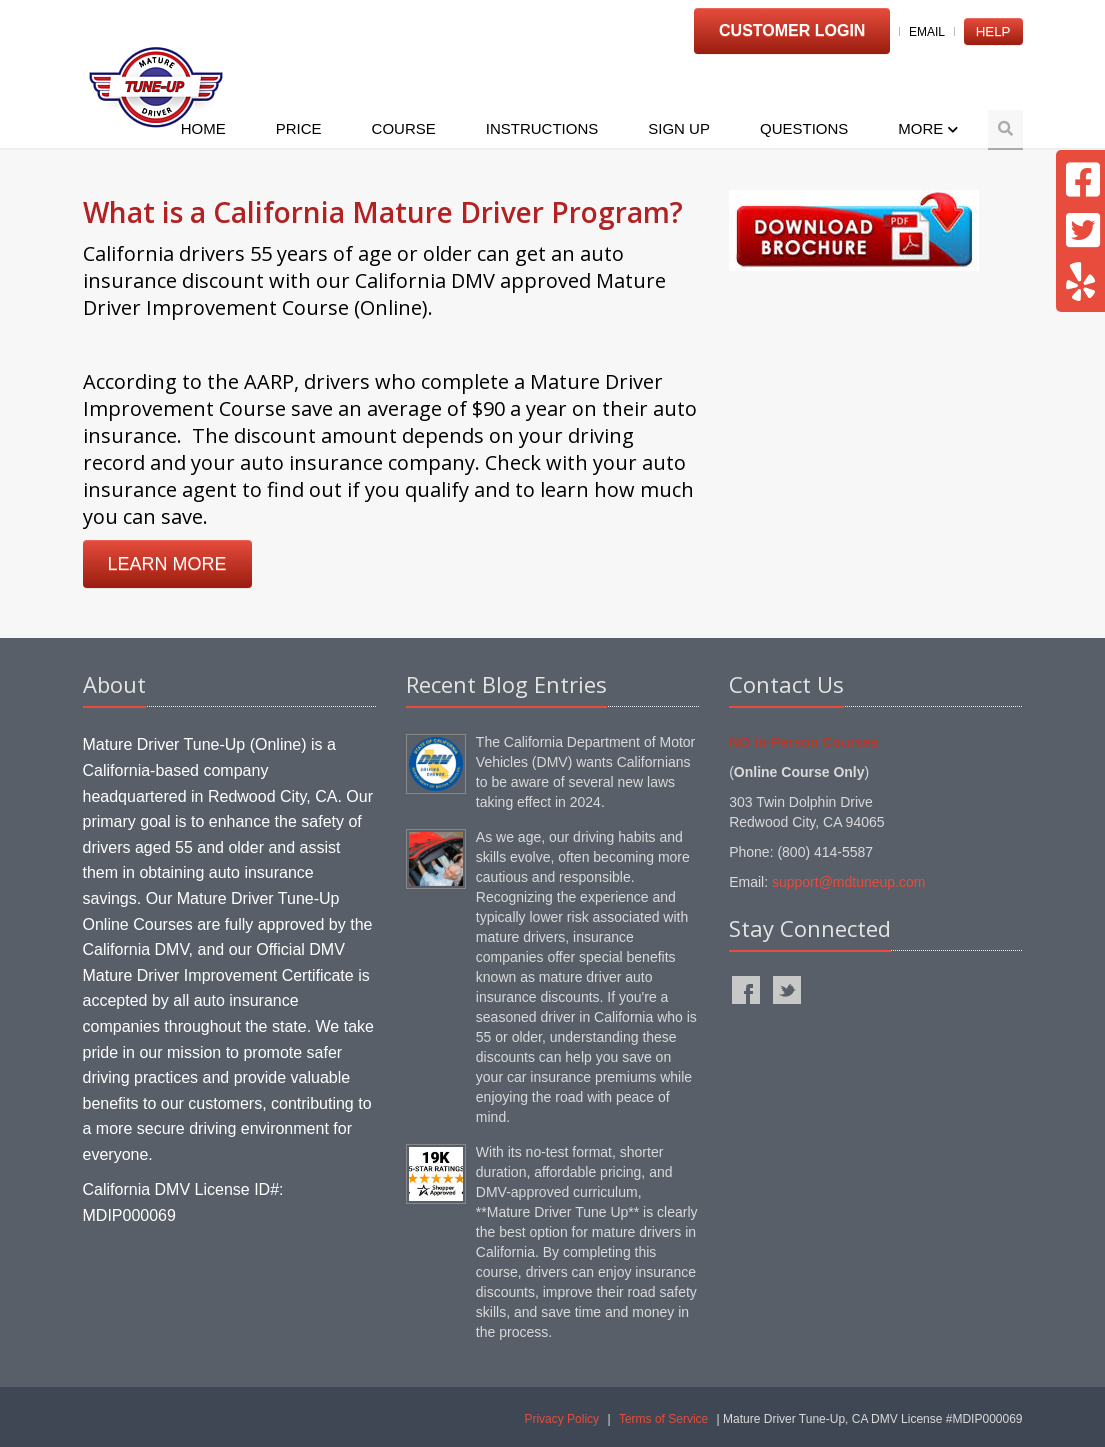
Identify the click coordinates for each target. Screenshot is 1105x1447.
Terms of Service (663, 1419)
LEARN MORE (167, 564)
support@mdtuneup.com (849, 882)
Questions (804, 128)
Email (927, 32)
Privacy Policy (561, 1419)
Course (404, 128)
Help (993, 31)
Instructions (542, 128)
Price (299, 128)
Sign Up (679, 128)
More (927, 128)
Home (203, 128)
